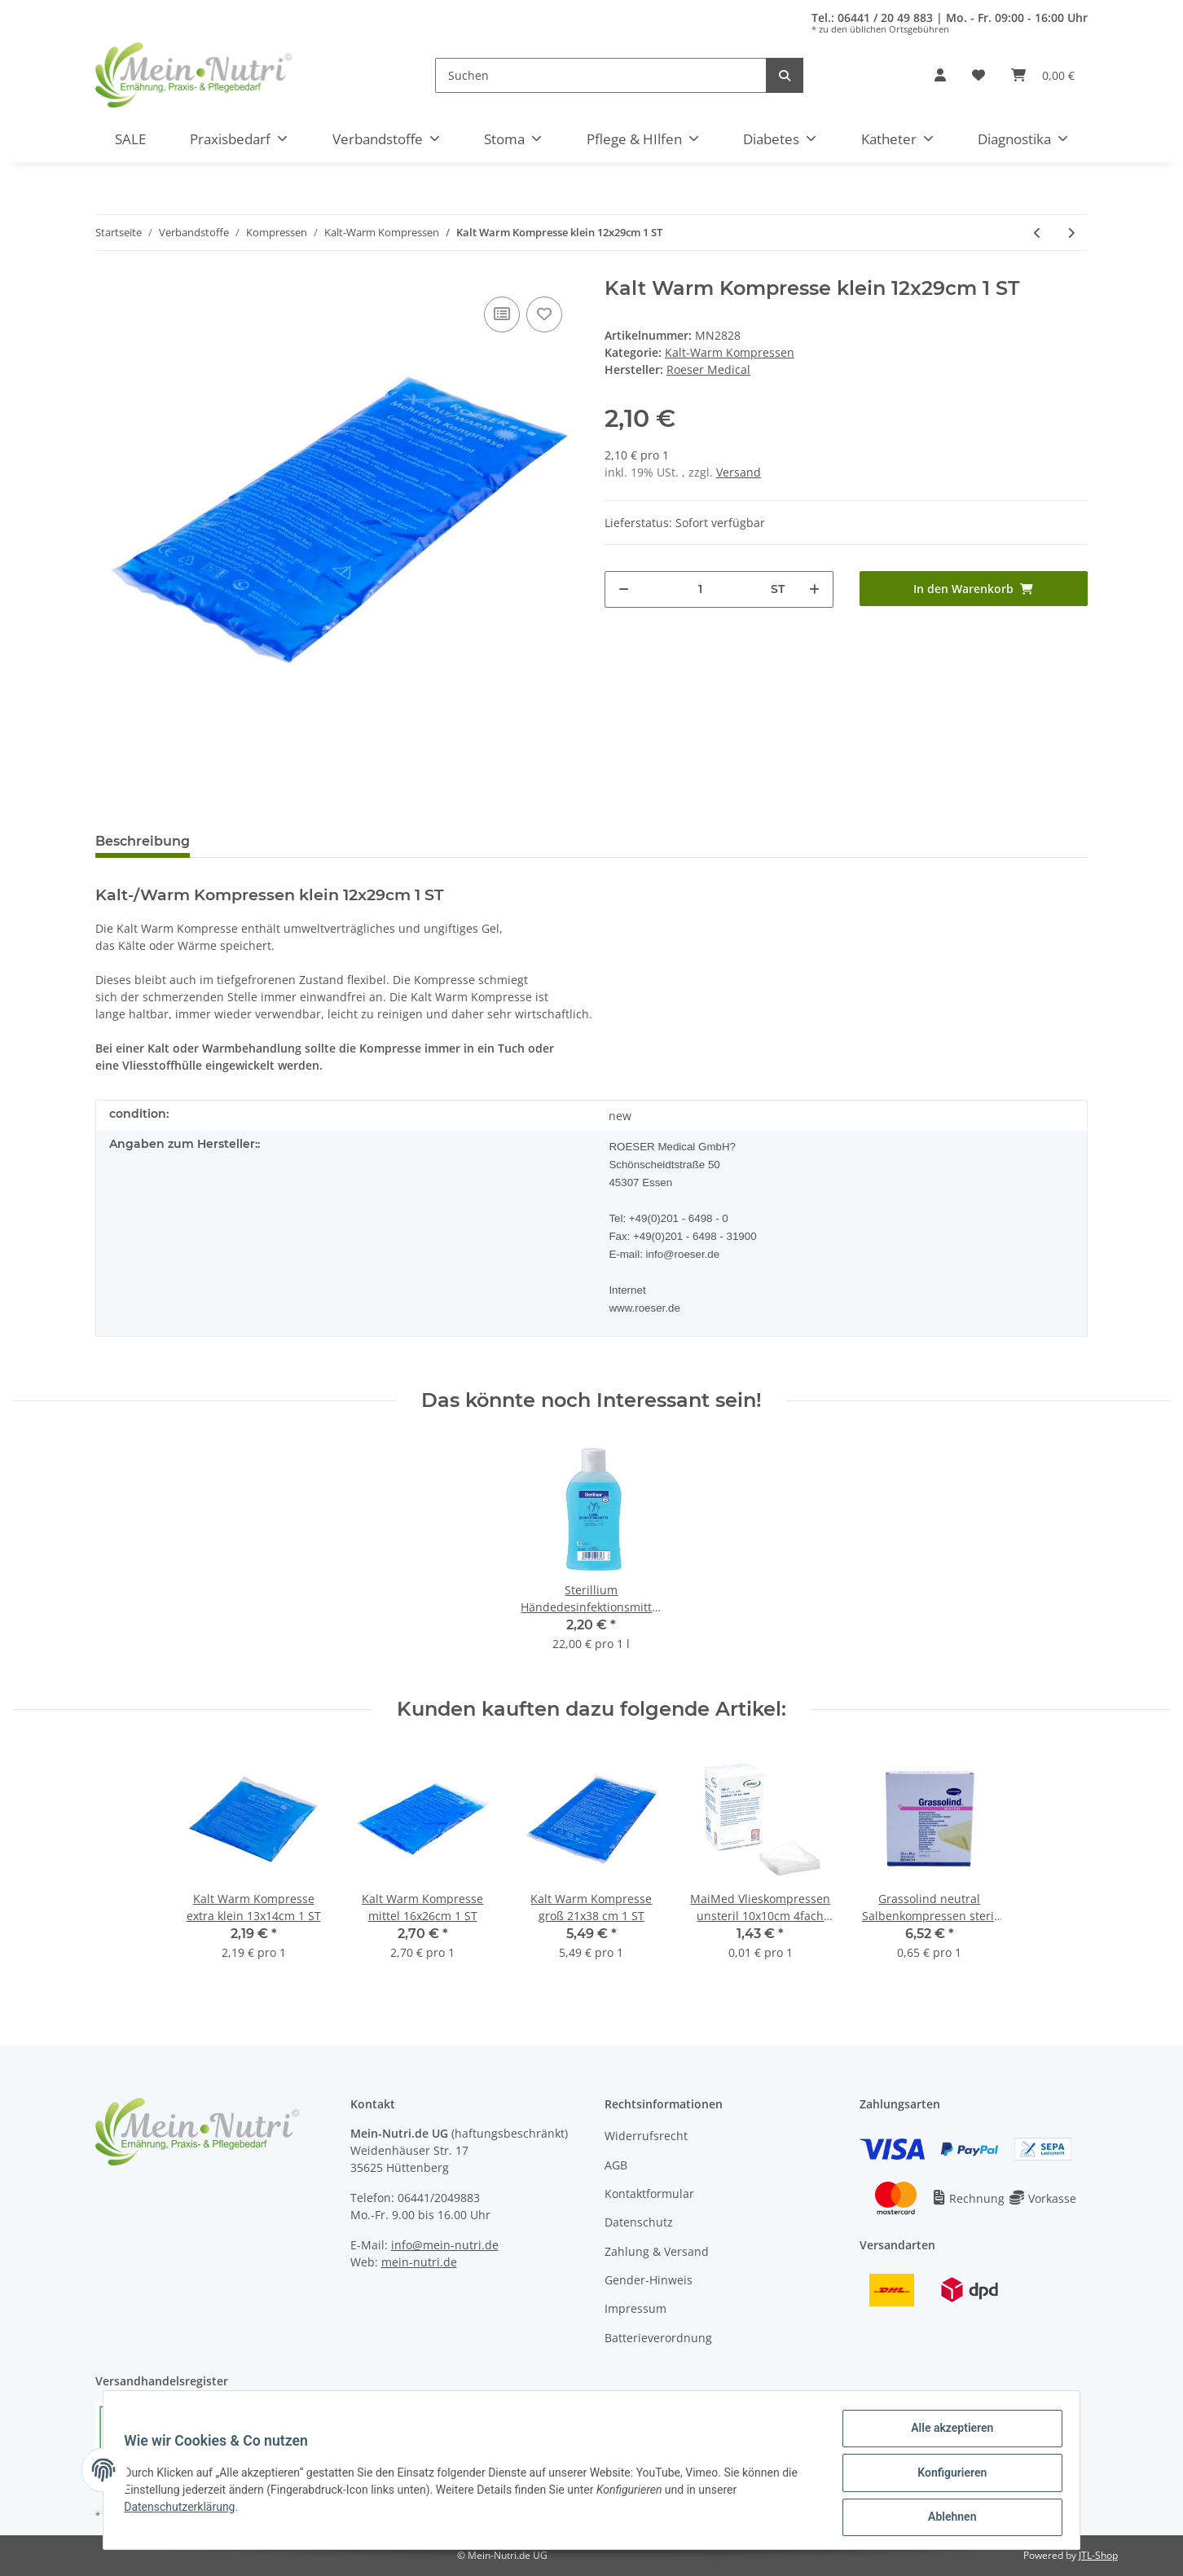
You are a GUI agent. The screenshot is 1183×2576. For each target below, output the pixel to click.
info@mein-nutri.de (445, 2245)
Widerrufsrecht (646, 2135)
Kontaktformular (649, 2193)
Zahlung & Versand (657, 2251)
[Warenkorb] (1043, 75)
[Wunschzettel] (978, 75)
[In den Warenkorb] (974, 588)
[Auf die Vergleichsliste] (502, 314)
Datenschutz (639, 2222)
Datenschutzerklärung (185, 2510)
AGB (616, 2165)
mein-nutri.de (419, 2262)
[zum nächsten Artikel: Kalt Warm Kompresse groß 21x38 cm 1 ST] (1071, 232)
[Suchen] (601, 75)
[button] (940, 75)
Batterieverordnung (658, 2337)
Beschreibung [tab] (142, 841)
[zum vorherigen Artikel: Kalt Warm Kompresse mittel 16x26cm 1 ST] (1037, 232)
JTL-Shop (1098, 2555)
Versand (738, 472)
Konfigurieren (946, 2475)
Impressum (635, 2308)
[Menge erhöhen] (814, 589)
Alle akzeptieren (946, 2433)
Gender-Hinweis (649, 2280)
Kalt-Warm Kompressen (729, 352)
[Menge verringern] (623, 589)
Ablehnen (946, 2518)
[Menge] (700, 589)
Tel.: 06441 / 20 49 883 (872, 17)
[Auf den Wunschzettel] (544, 314)
